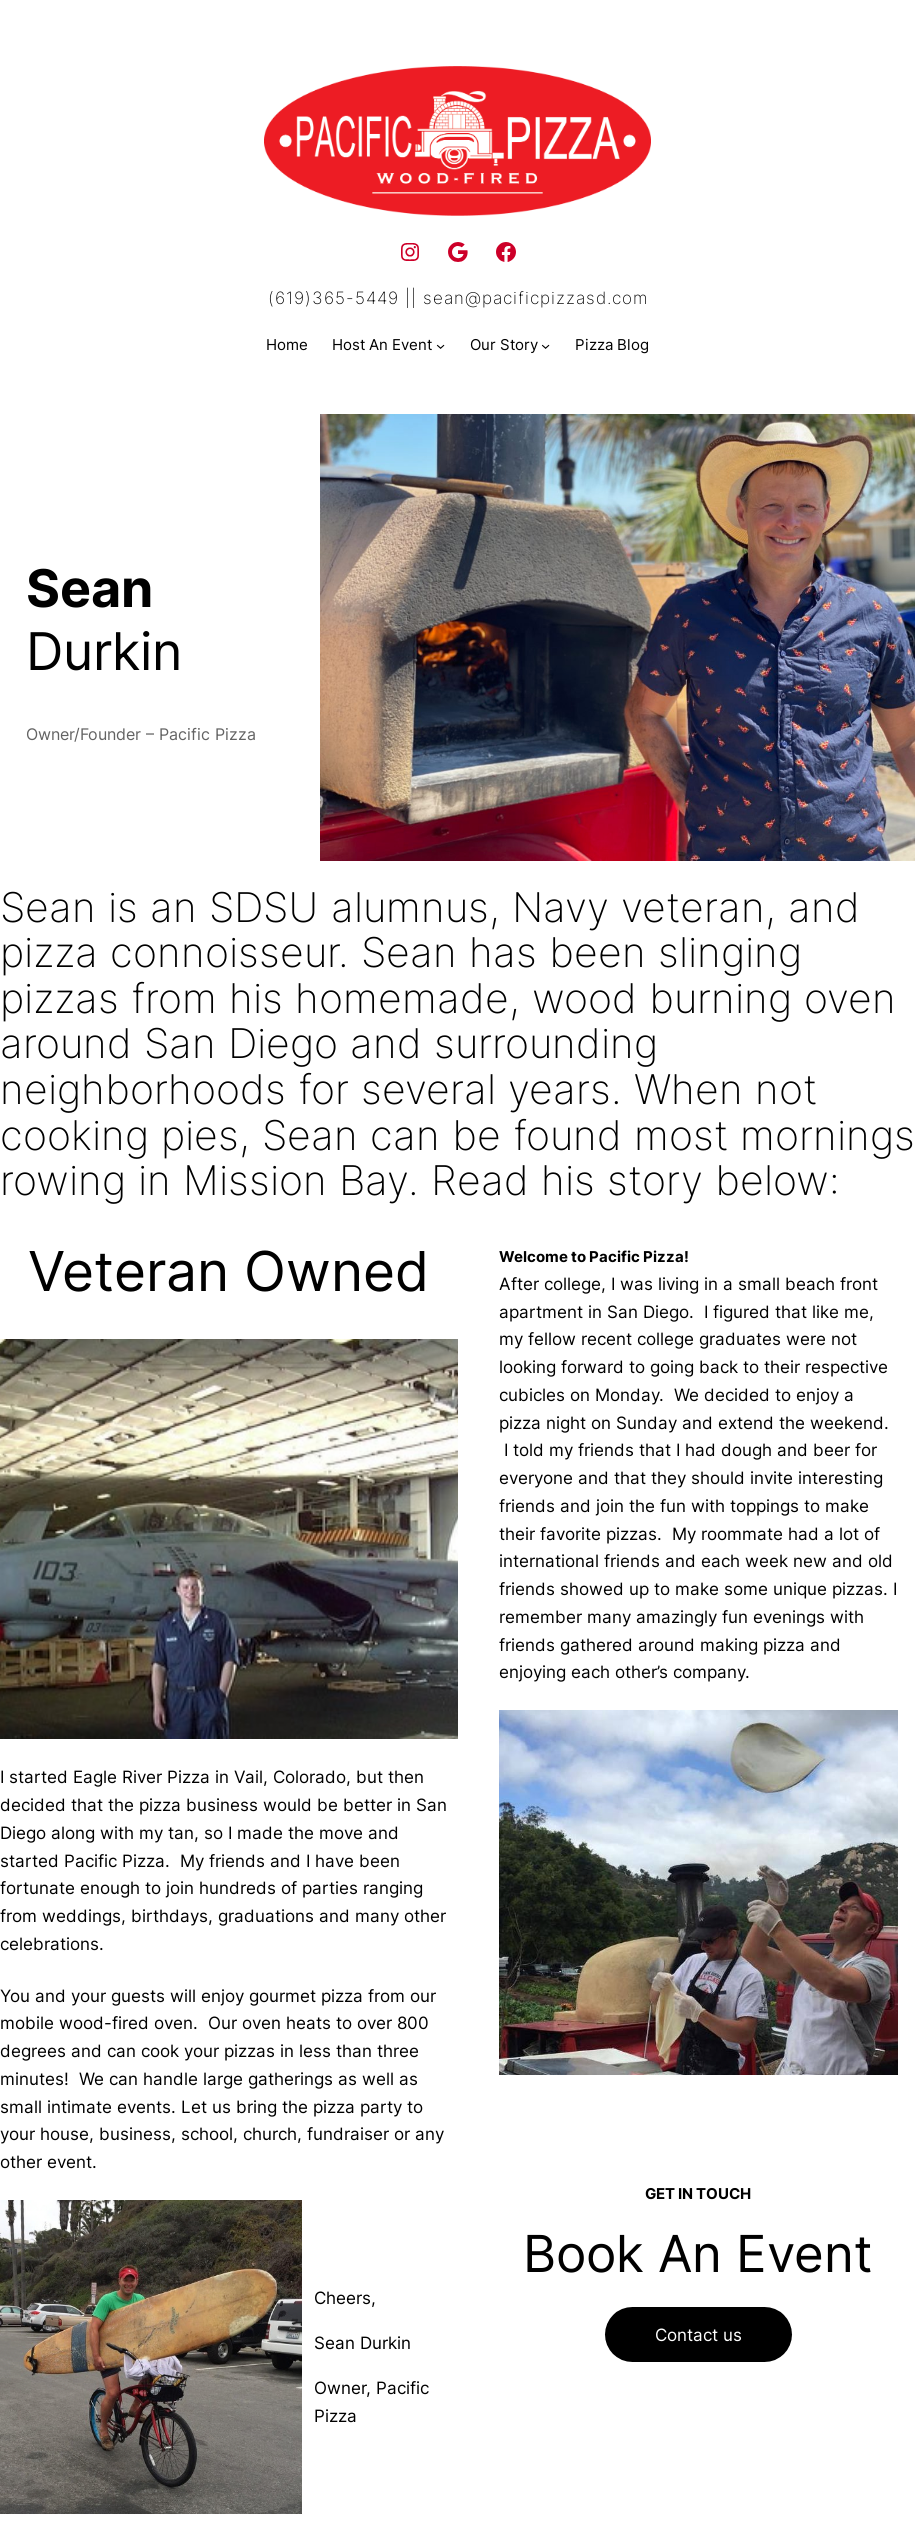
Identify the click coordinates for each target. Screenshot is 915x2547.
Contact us (698, 2334)
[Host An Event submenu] (440, 345)
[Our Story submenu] (545, 345)
